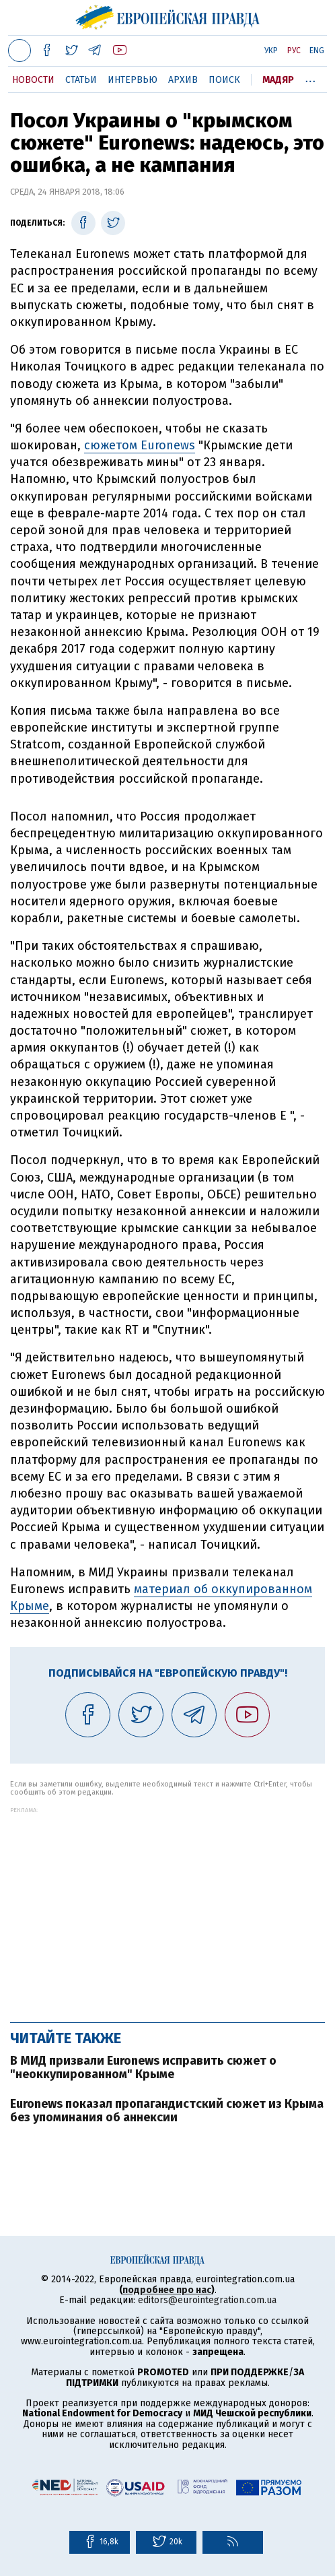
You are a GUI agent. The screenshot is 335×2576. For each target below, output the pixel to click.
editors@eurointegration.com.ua (207, 2300)
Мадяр (278, 80)
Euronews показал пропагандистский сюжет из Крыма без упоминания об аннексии (167, 2110)
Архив (183, 80)
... (310, 77)
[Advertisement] (167, 1907)
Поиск (224, 80)
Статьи (81, 80)
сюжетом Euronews (139, 445)
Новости (33, 80)
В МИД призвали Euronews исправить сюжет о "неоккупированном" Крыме (143, 2067)
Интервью (132, 80)
